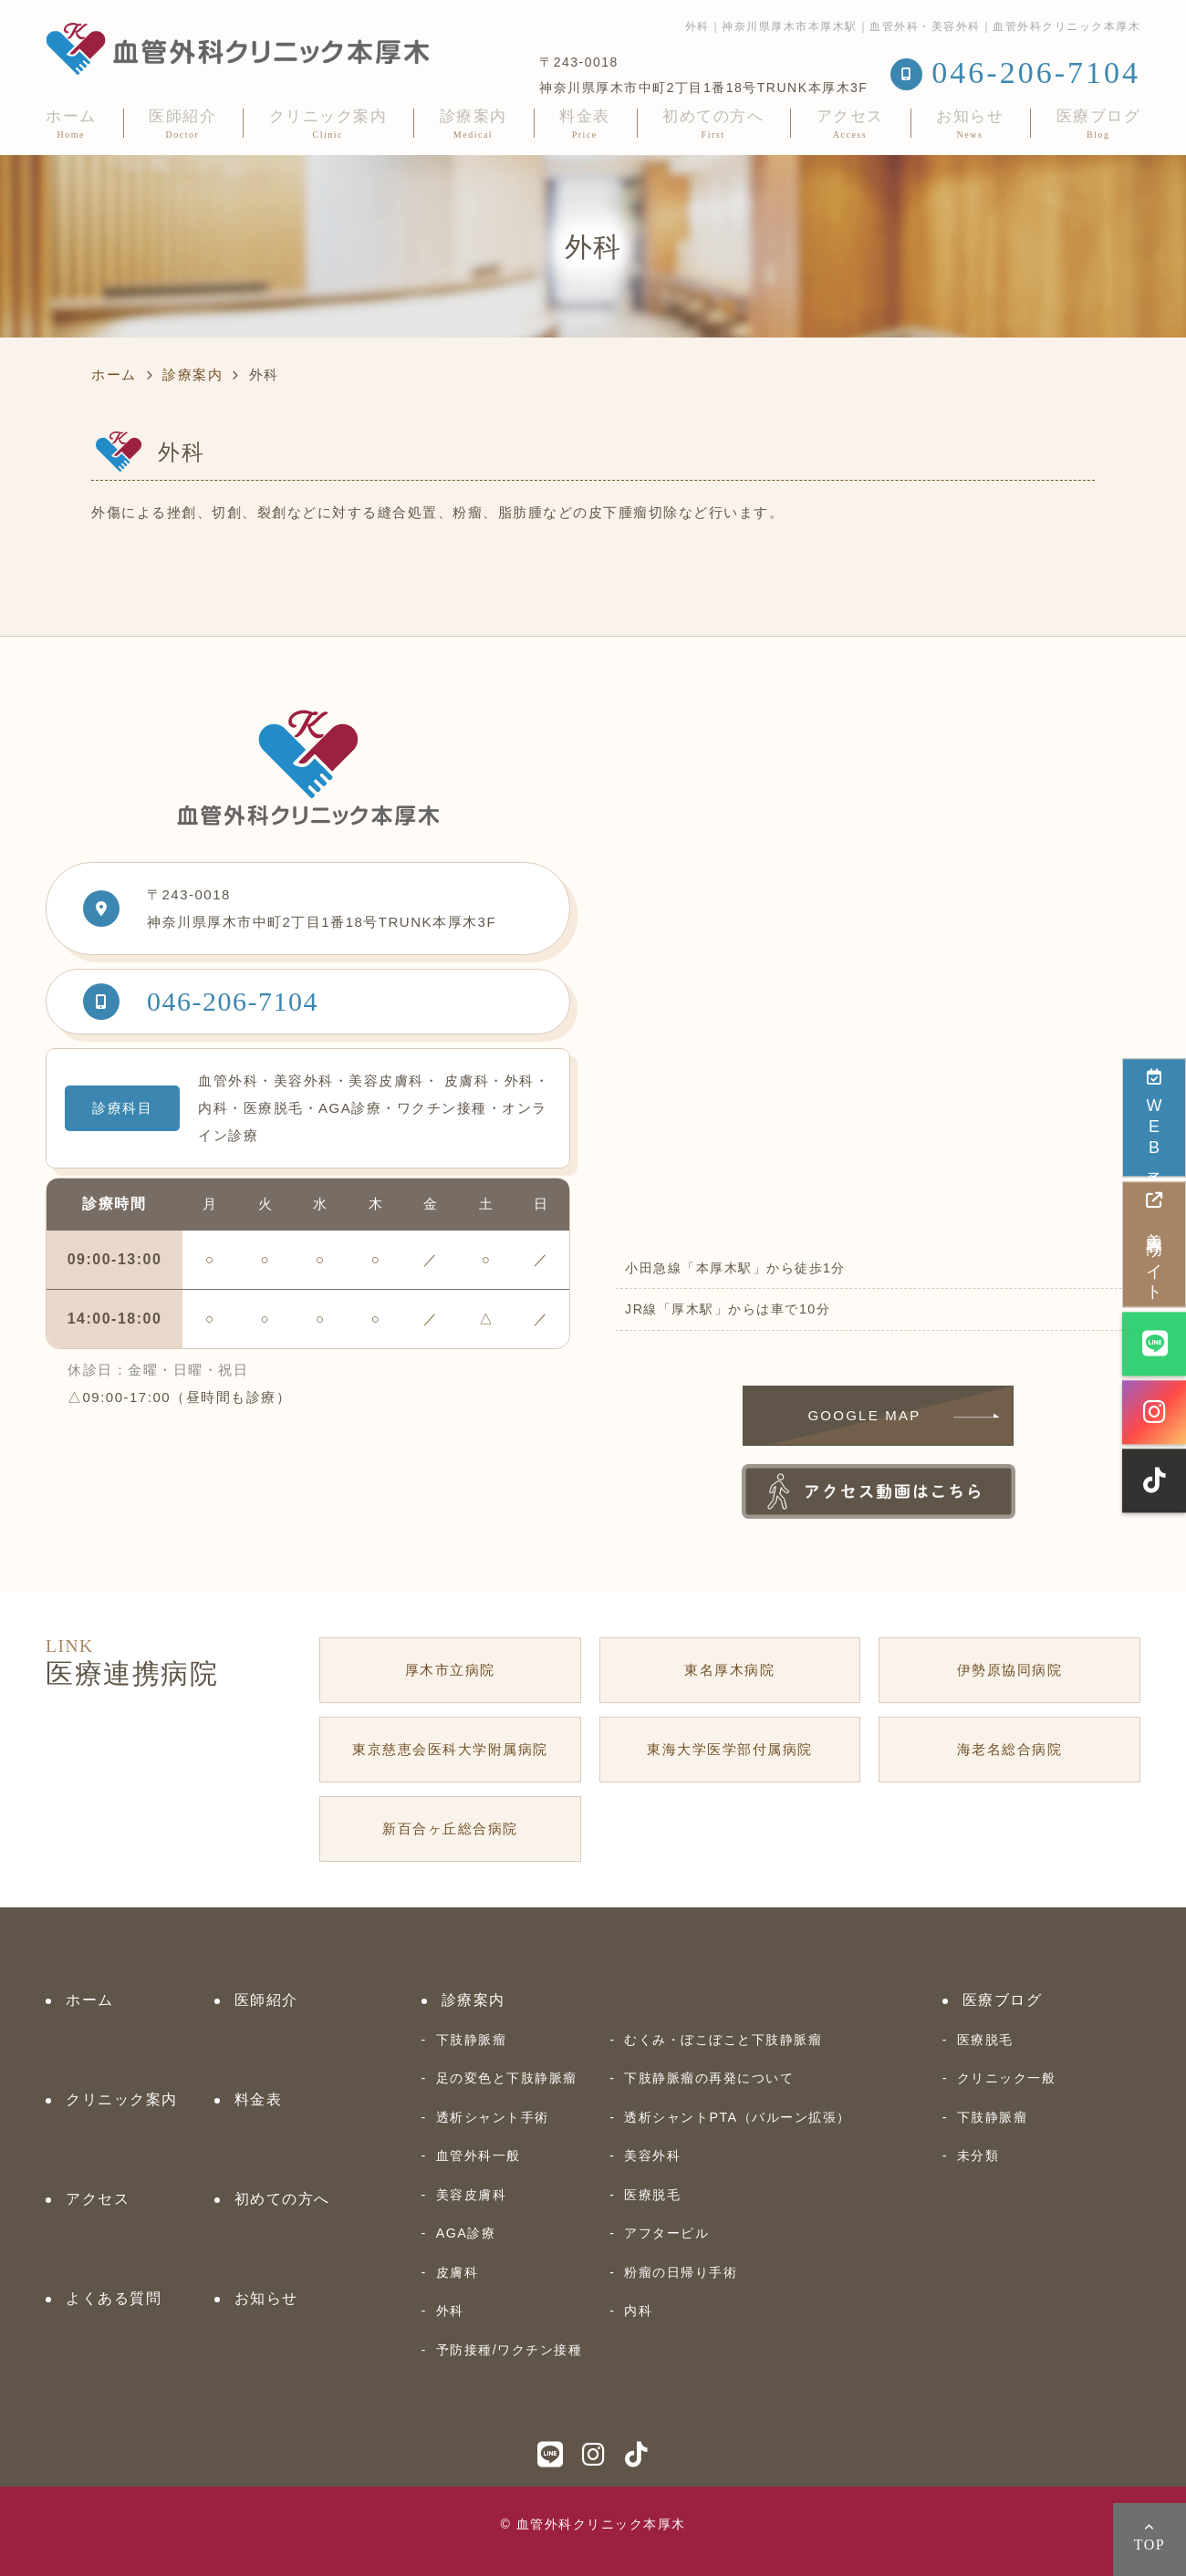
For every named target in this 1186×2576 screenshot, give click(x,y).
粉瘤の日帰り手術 (680, 2272)
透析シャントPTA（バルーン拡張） (737, 2117)
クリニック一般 (1006, 2078)
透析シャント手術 (492, 2117)
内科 (638, 2310)
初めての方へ (713, 124)
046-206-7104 (232, 1001)
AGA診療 (466, 2233)
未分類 (978, 2155)
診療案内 (473, 124)
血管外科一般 (478, 2155)
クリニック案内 (328, 124)
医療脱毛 (652, 2194)
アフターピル (666, 2233)
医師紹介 (182, 124)
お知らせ (970, 124)
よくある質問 (113, 2298)
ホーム (71, 124)
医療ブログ (1098, 124)
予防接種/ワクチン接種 (509, 2349)
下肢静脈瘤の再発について (709, 2078)
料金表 (584, 124)
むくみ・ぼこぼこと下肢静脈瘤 (723, 2039)
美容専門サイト (1154, 1243)
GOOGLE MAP (864, 1415)
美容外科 (652, 2155)
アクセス (850, 124)
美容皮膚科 (471, 2194)
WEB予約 (1154, 1116)
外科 (450, 2310)
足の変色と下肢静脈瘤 (506, 2078)
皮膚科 (457, 2272)
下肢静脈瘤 (471, 2039)
